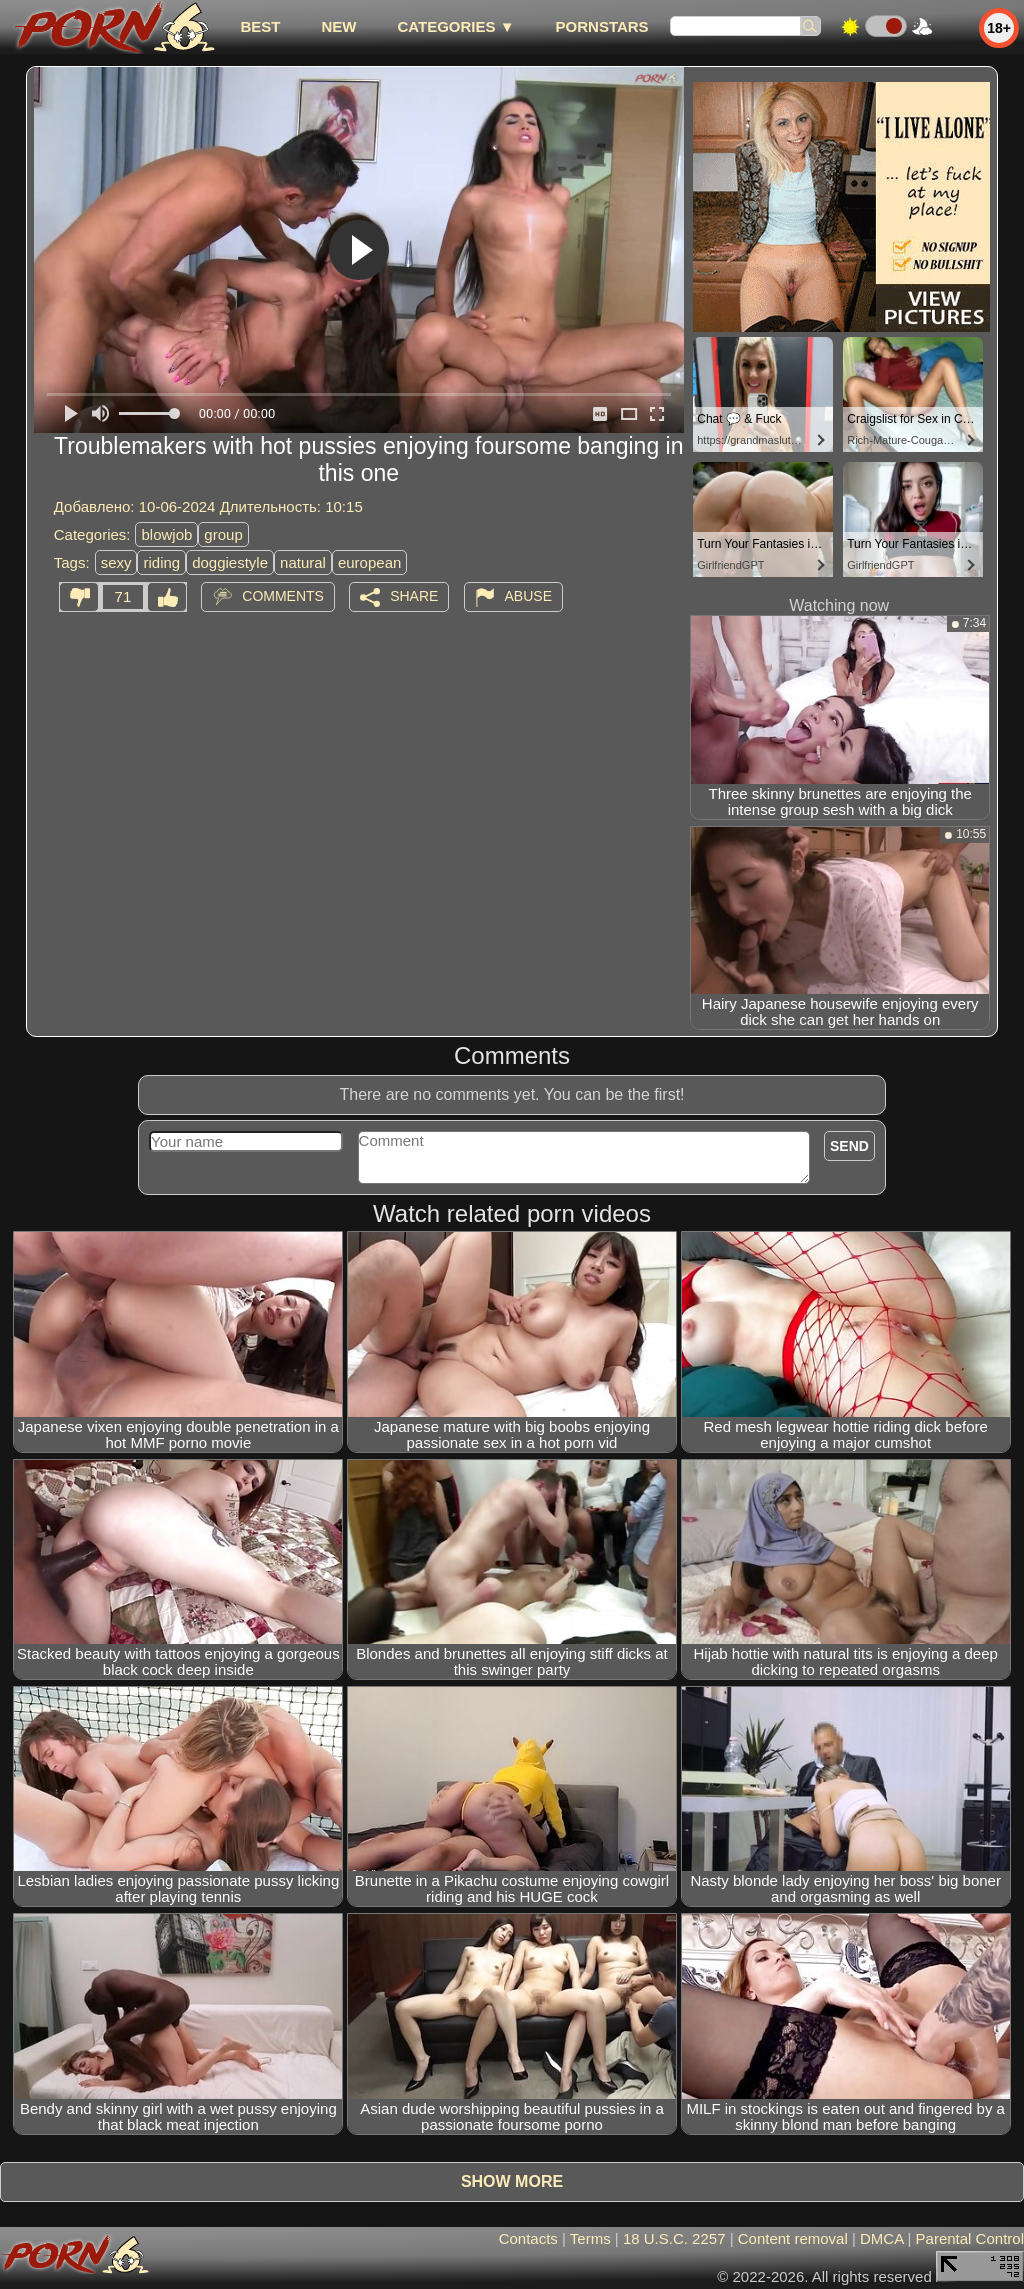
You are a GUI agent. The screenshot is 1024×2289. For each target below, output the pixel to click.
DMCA (881, 2238)
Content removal (793, 2238)
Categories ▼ (455, 26)
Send (849, 1146)
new (338, 26)
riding (161, 562)
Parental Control (970, 2238)
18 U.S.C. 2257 (674, 2238)
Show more (512, 2181)
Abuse (528, 596)
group (223, 534)
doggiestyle (230, 562)
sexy (116, 562)
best (260, 26)
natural (303, 562)
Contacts (528, 2238)
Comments (283, 596)
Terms (590, 2238)
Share (414, 596)
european (369, 562)
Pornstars (602, 26)
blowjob (166, 534)
